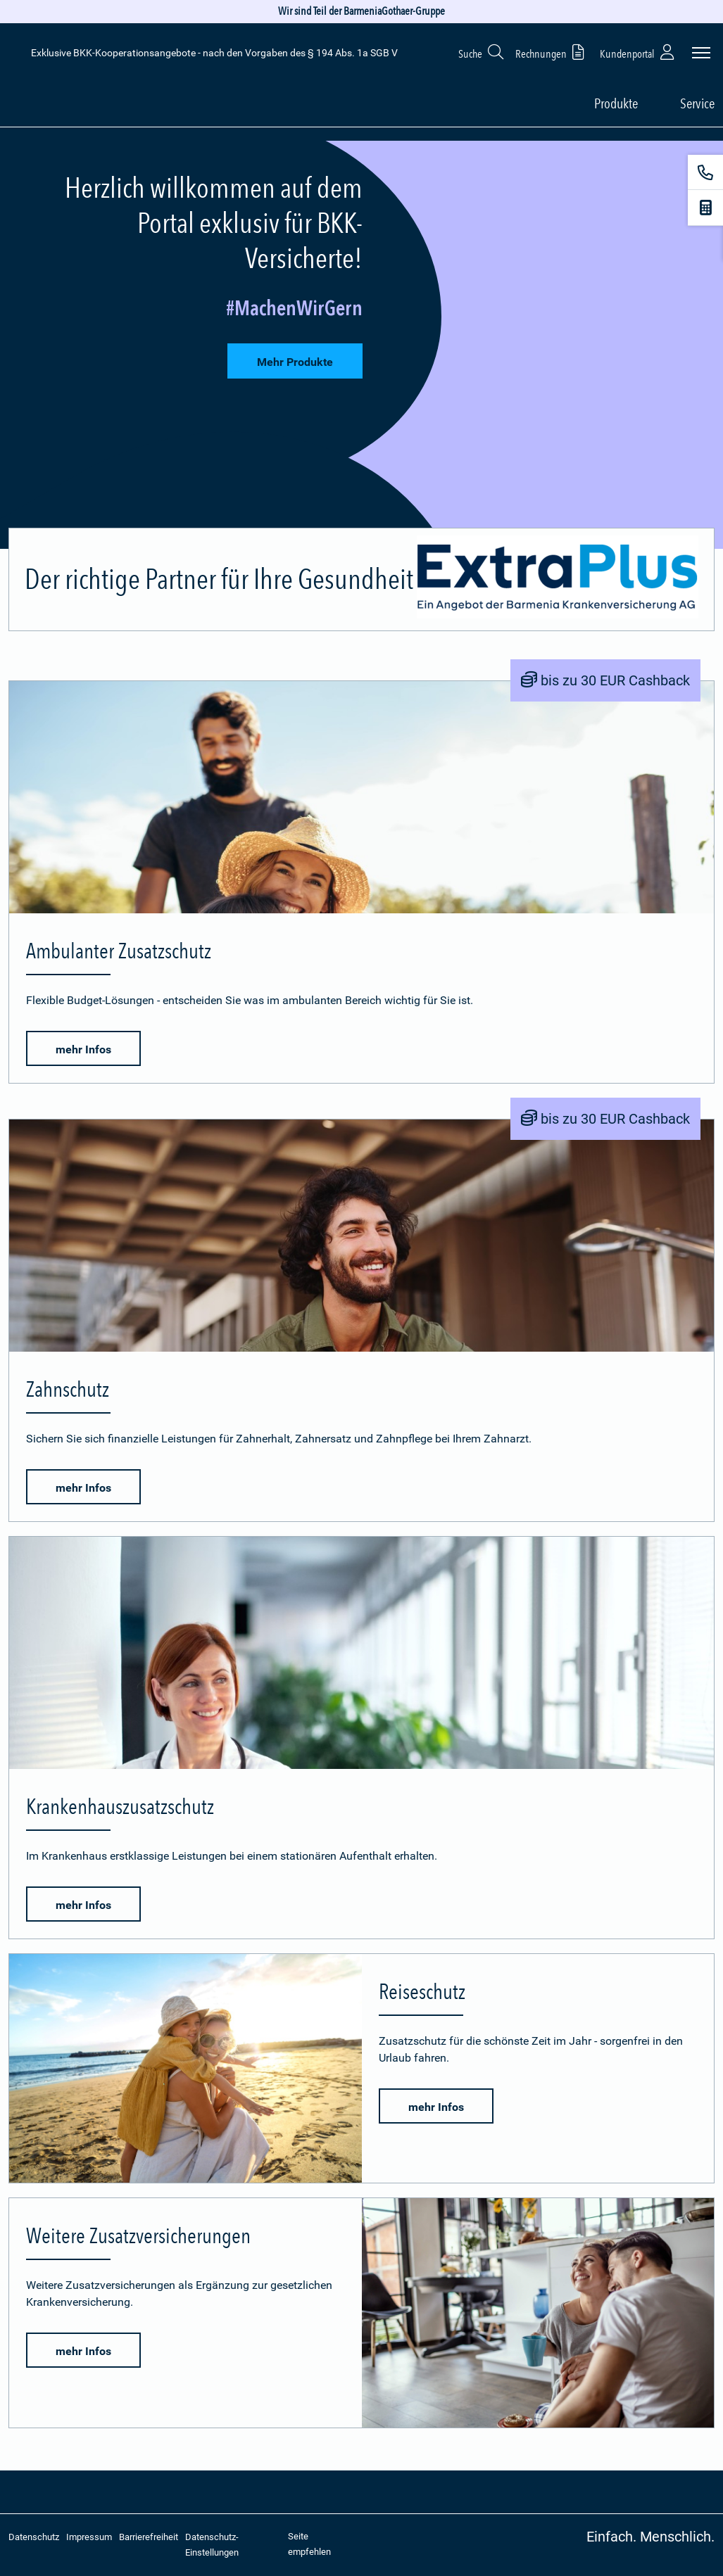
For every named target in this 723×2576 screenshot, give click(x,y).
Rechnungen (552, 52)
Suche (481, 52)
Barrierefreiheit (148, 2537)
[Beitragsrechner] (705, 207)
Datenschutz (33, 2537)
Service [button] (697, 103)
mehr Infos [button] (83, 1049)
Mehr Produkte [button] (295, 362)
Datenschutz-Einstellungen (212, 2545)
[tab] (361, 345)
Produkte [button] (616, 103)
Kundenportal (638, 52)
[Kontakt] (705, 172)
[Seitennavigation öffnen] (701, 52)
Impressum (89, 2537)
